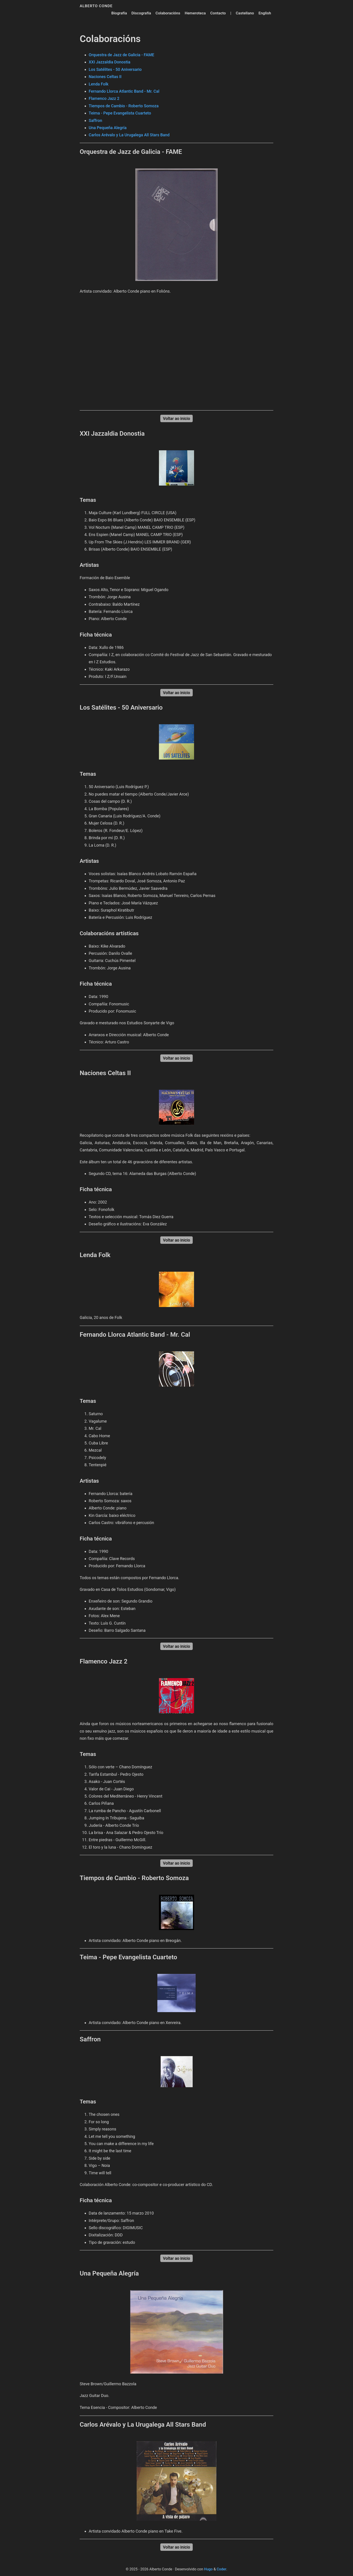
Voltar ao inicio (176, 418)
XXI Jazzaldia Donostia (109, 62)
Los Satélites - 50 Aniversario (115, 69)
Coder (221, 2569)
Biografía (119, 13)
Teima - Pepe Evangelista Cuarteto (120, 113)
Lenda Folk (99, 84)
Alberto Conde (96, 6)
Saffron (95, 120)
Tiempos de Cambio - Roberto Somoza (124, 105)
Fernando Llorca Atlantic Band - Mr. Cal (124, 91)
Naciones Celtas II (105, 76)
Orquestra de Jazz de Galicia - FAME (121, 54)
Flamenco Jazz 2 (104, 98)
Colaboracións (168, 13)
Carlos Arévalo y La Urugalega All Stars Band (129, 134)
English (264, 13)
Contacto (218, 13)
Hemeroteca (195, 13)
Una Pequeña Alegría (108, 127)
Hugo (208, 2569)
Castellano (245, 13)
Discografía (141, 13)
